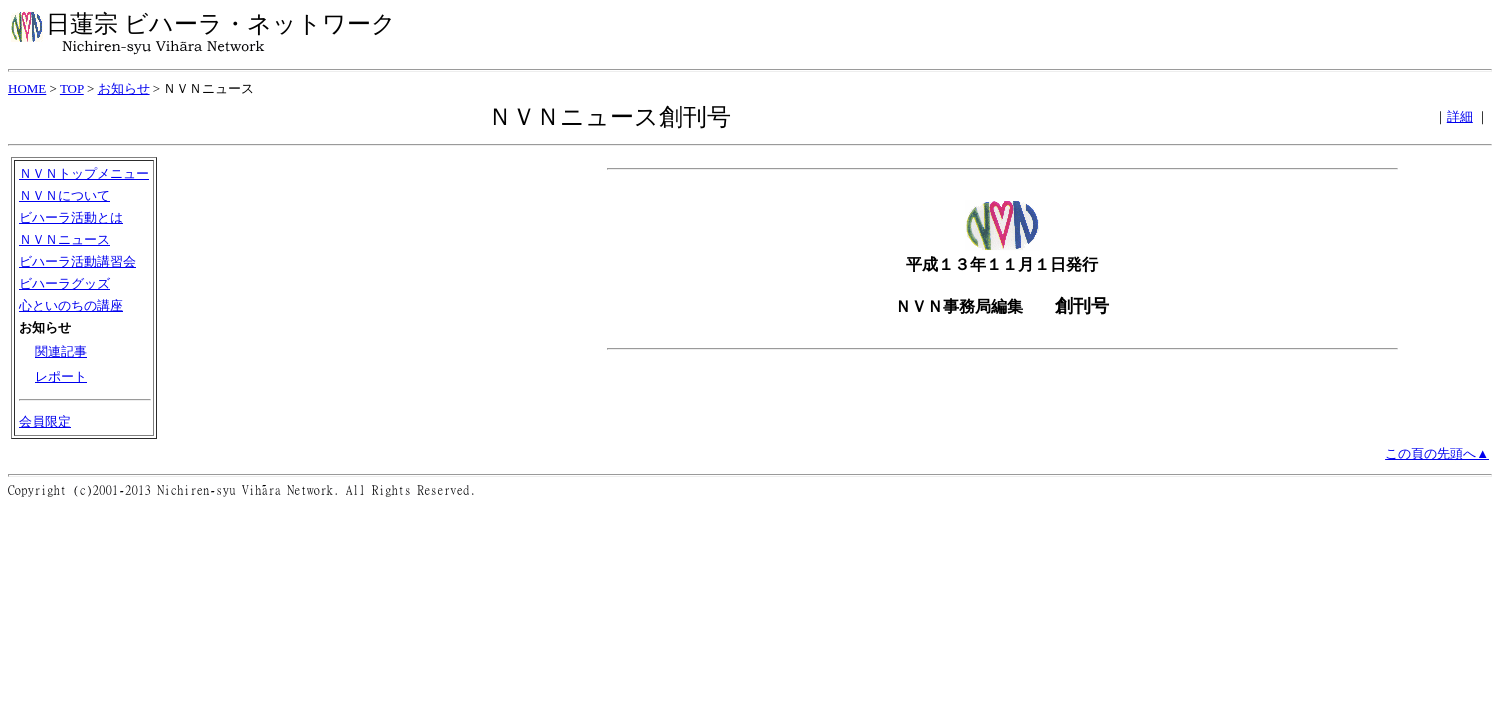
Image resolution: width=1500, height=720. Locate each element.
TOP (72, 88)
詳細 (1460, 116)
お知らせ (124, 88)
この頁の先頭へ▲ (1437, 453)
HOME (27, 88)
